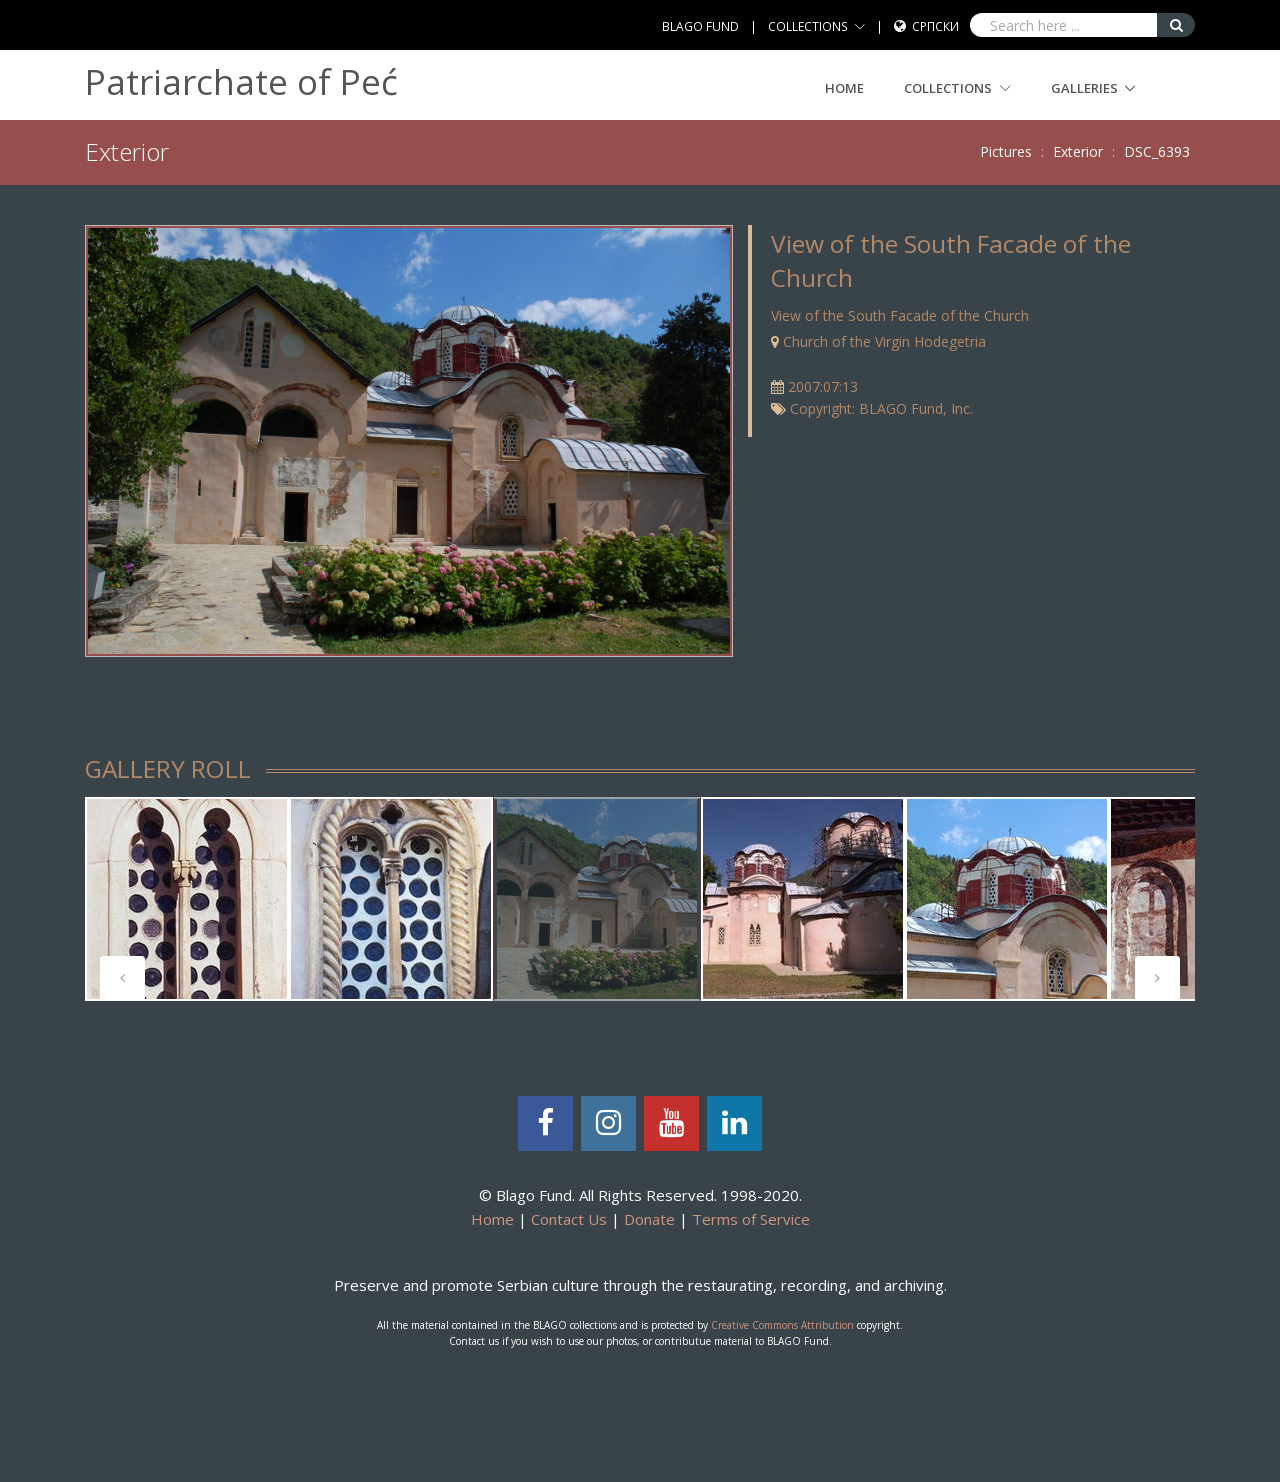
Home (844, 88)
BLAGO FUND (700, 26)
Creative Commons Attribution (782, 1325)
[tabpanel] (597, 899)
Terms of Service (751, 1219)
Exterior (1078, 151)
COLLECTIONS (808, 26)
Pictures (1006, 151)
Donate (649, 1219)
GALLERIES (1084, 88)
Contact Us (569, 1219)
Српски (935, 26)
